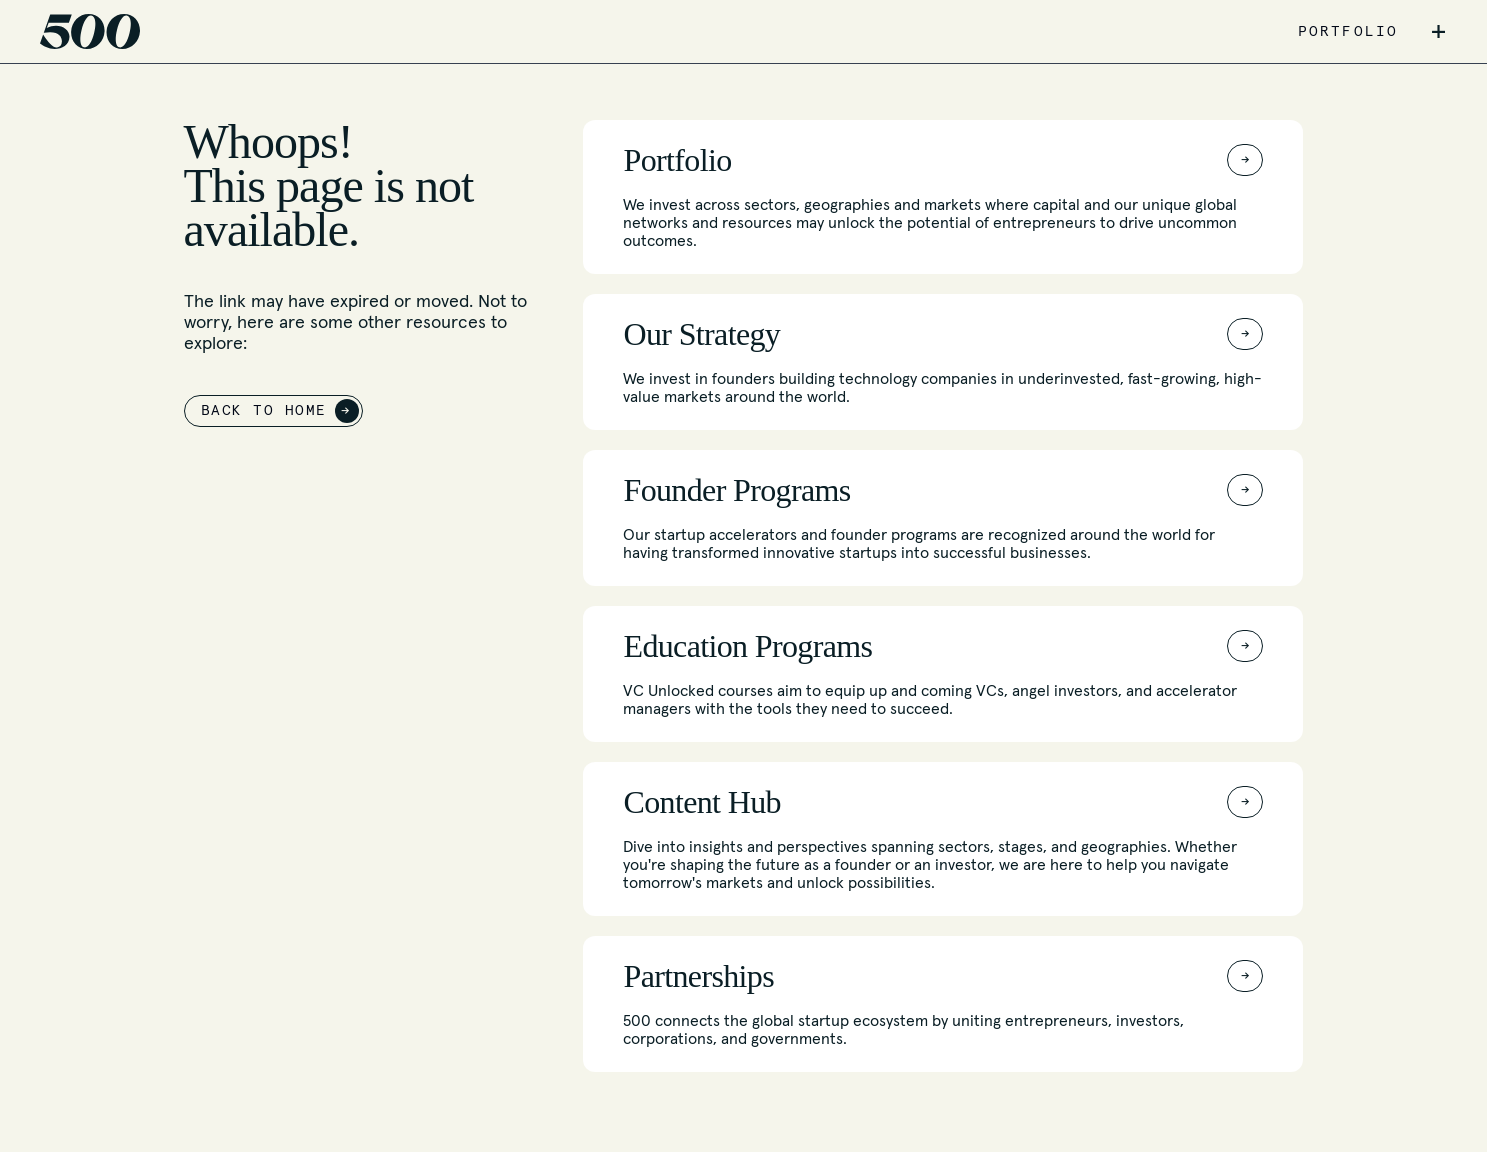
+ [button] (1438, 32)
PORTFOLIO (1348, 32)
